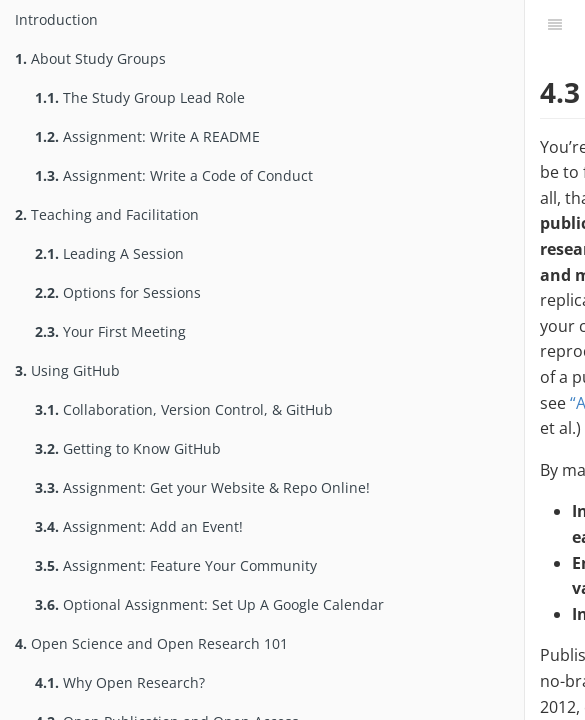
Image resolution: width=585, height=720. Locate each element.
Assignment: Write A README (147, 136)
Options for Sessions (118, 292)
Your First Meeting (110, 331)
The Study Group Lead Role (140, 97)
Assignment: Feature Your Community (176, 565)
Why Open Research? (120, 682)
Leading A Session (109, 253)
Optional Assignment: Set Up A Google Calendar (209, 604)
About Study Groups (90, 58)
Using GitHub (67, 370)
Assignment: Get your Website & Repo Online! (202, 487)
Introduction (56, 19)
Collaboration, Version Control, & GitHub (184, 409)
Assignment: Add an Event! (139, 526)
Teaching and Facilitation (107, 214)
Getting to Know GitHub (128, 448)
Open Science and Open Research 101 (151, 643)
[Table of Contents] (555, 25)
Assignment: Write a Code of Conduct (174, 175)
